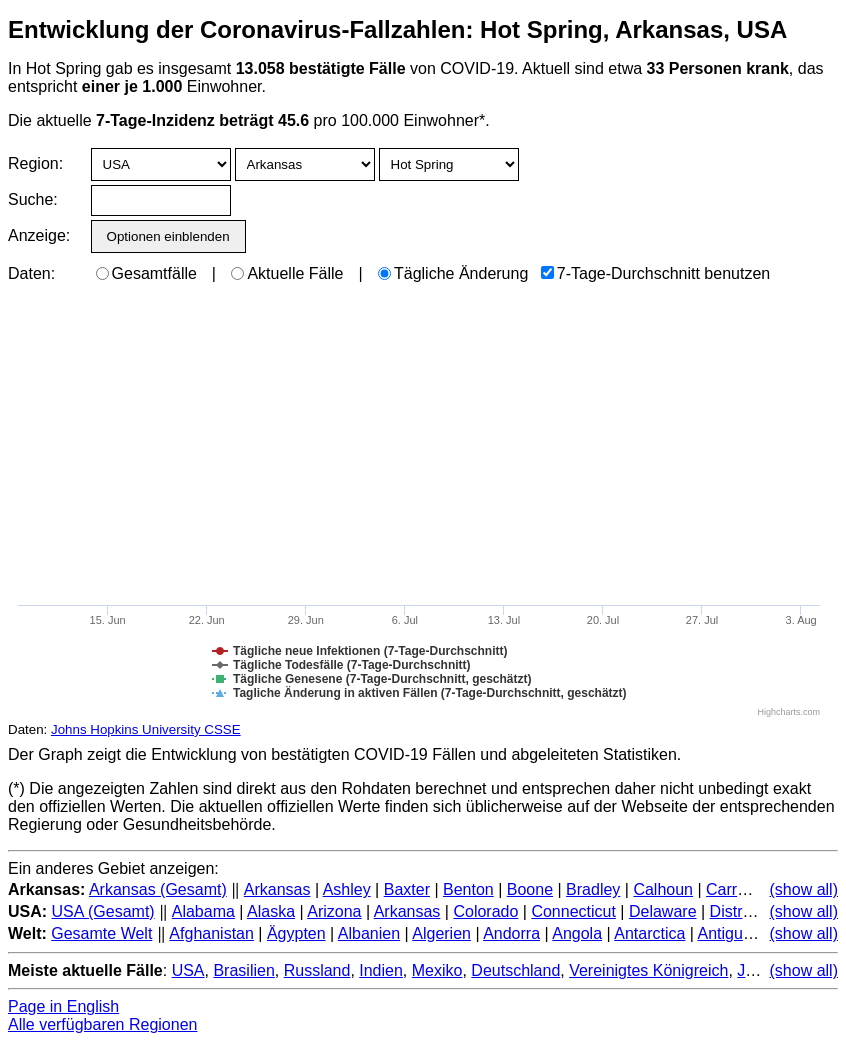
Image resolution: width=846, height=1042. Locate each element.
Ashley (347, 889)
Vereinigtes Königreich (648, 970)
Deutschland (515, 970)
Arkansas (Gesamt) (158, 889)
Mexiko (437, 970)
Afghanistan (211, 933)
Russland (317, 970)
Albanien (369, 933)
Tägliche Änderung (453, 273)
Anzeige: (37, 235)
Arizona (334, 911)
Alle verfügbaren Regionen (102, 1024)
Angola (577, 933)
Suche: (33, 199)
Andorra (511, 933)
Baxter (407, 889)
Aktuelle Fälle (287, 273)
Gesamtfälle (146, 273)
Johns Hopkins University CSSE (146, 729)
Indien (381, 970)
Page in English (63, 1006)
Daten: (31, 273)
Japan (759, 970)
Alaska (271, 911)
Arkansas (277, 889)
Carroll (729, 889)
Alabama (203, 911)
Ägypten (296, 933)
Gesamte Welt (101, 933)
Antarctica (649, 933)
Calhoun (663, 889)
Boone (530, 889)
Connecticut (573, 911)
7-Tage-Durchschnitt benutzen (655, 273)
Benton (468, 889)
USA (188, 970)
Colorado (485, 911)
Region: (35, 163)
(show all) (804, 889)
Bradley (593, 889)
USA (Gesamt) (103, 911)
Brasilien (243, 970)
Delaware (663, 911)
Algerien (441, 933)
